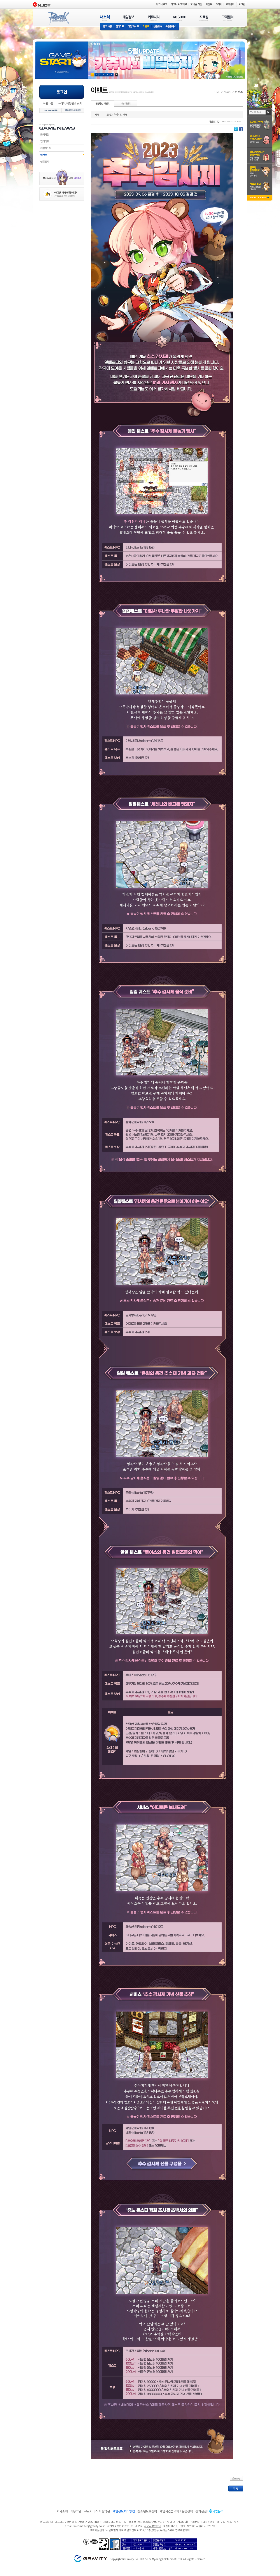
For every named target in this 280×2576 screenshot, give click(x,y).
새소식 (227, 91)
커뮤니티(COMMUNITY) (153, 18)
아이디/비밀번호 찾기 (70, 103)
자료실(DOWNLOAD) (204, 18)
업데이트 (120, 27)
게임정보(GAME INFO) (128, 18)
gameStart (61, 56)
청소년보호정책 (147, 2511)
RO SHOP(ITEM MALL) (180, 18)
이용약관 (76, 2511)
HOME (216, 91)
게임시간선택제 (169, 2511)
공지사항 (107, 27)
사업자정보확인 (152, 2526)
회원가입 (48, 103)
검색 (268, 112)
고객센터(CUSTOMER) (227, 18)
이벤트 (146, 27)
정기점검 (200, 2511)
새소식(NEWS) (105, 18)
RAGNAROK (58, 18)
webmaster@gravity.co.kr (89, 2526)
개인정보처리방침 (124, 2511)
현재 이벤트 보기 (116, 74)
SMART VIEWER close (260, 198)
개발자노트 (133, 27)
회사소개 (62, 2511)
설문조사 (157, 27)
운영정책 (187, 2511)
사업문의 (217, 2511)
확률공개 (171, 27)
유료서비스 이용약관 (97, 2511)
